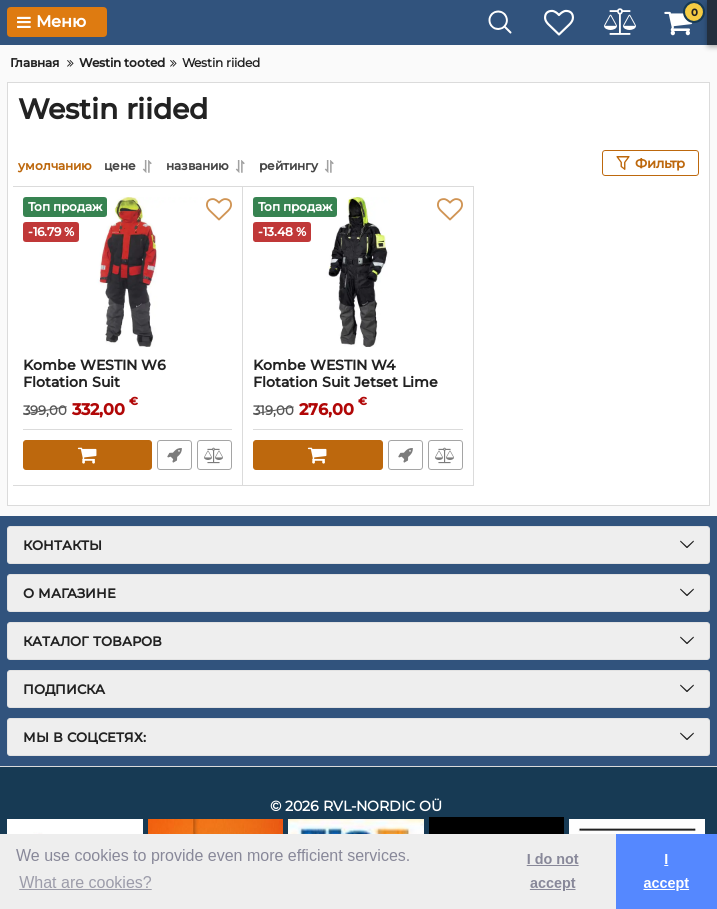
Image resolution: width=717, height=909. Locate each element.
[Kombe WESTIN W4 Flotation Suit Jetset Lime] (357, 272)
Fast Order (174, 455)
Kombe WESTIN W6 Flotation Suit (127, 383)
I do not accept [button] (553, 871)
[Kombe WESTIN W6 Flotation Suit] (127, 272)
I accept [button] (666, 871)
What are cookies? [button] (85, 882)
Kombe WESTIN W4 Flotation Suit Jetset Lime (357, 383)
